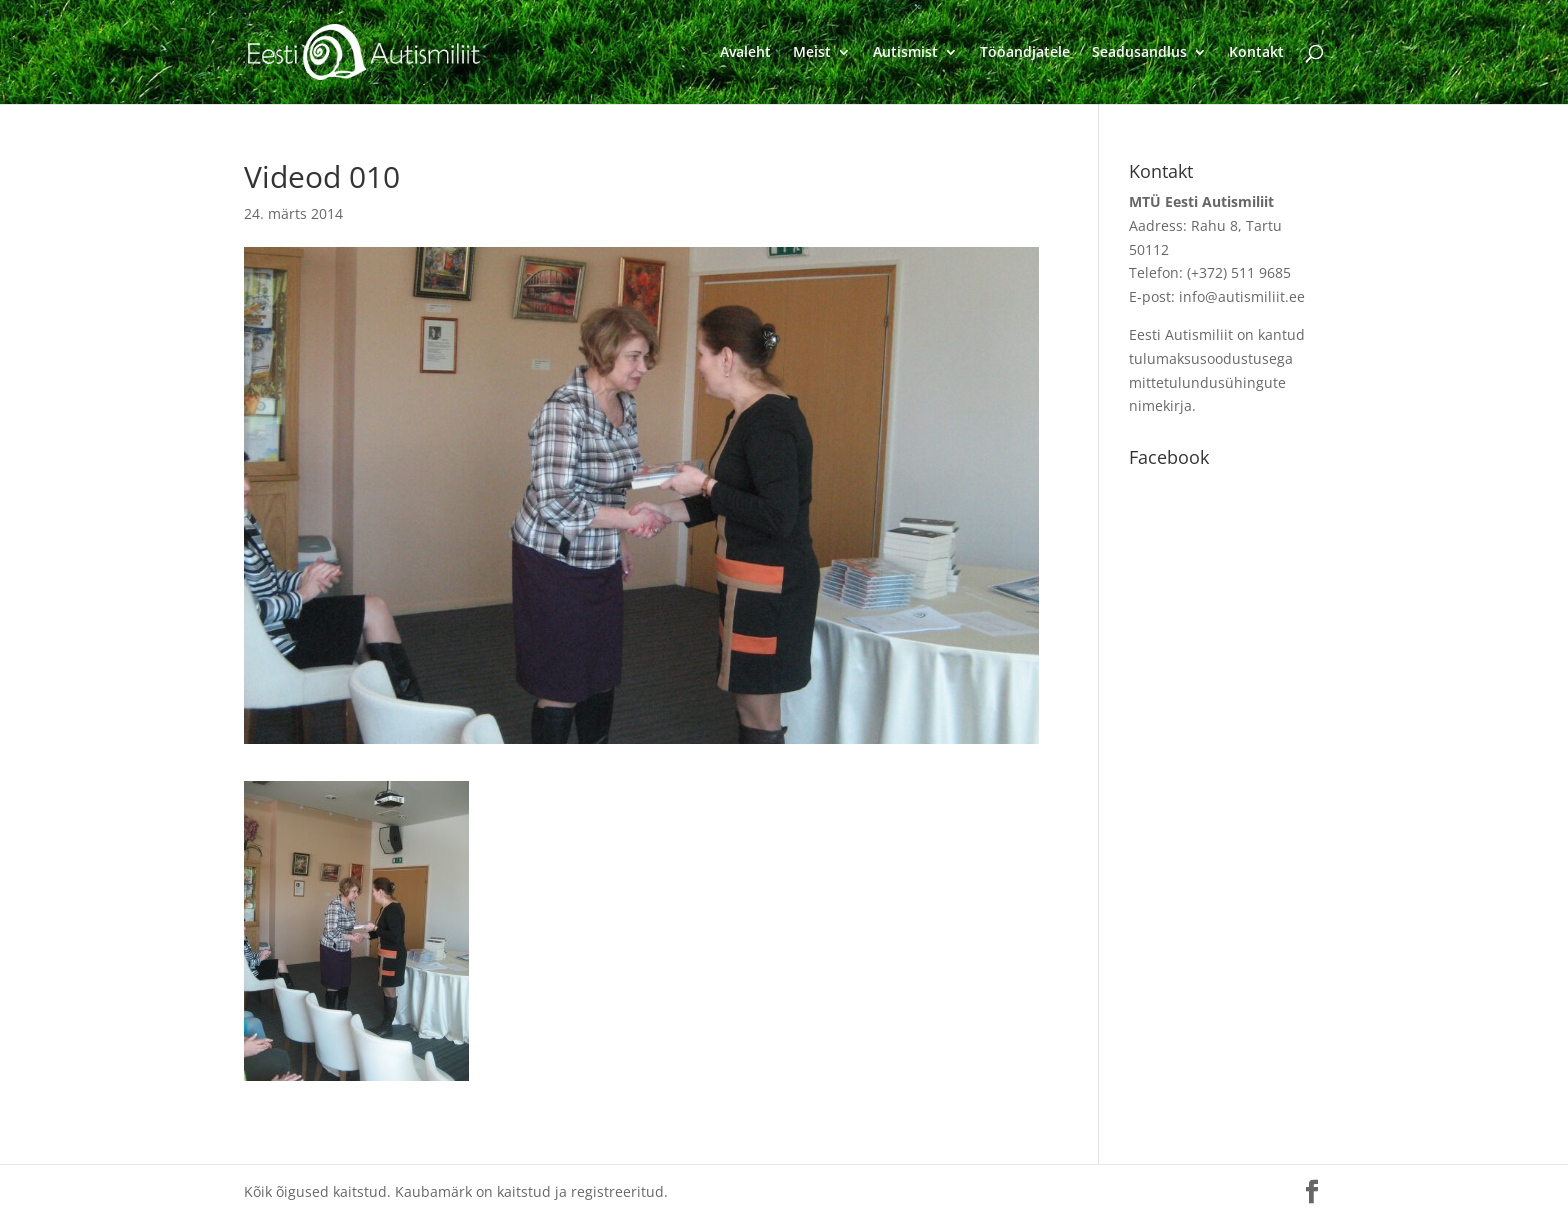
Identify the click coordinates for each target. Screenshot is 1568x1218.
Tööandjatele (1025, 53)
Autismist (905, 53)
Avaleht (745, 53)
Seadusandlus (1139, 53)
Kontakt (1256, 53)
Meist (812, 53)
